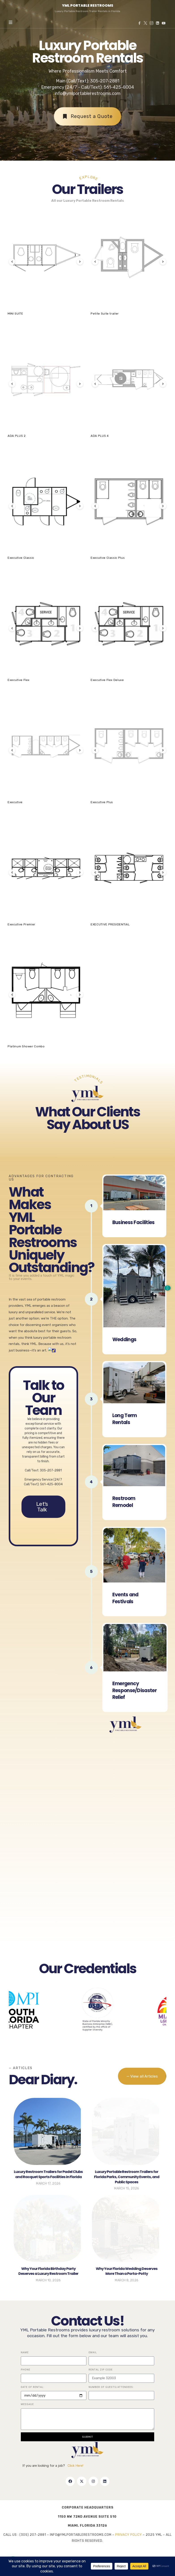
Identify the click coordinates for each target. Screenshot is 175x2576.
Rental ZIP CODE (101, 2396)
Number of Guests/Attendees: (111, 2414)
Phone (25, 2396)
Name (25, 2379)
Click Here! (75, 2493)
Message (27, 2431)
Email (93, 2379)
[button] (12, 261)
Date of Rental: (32, 2414)
